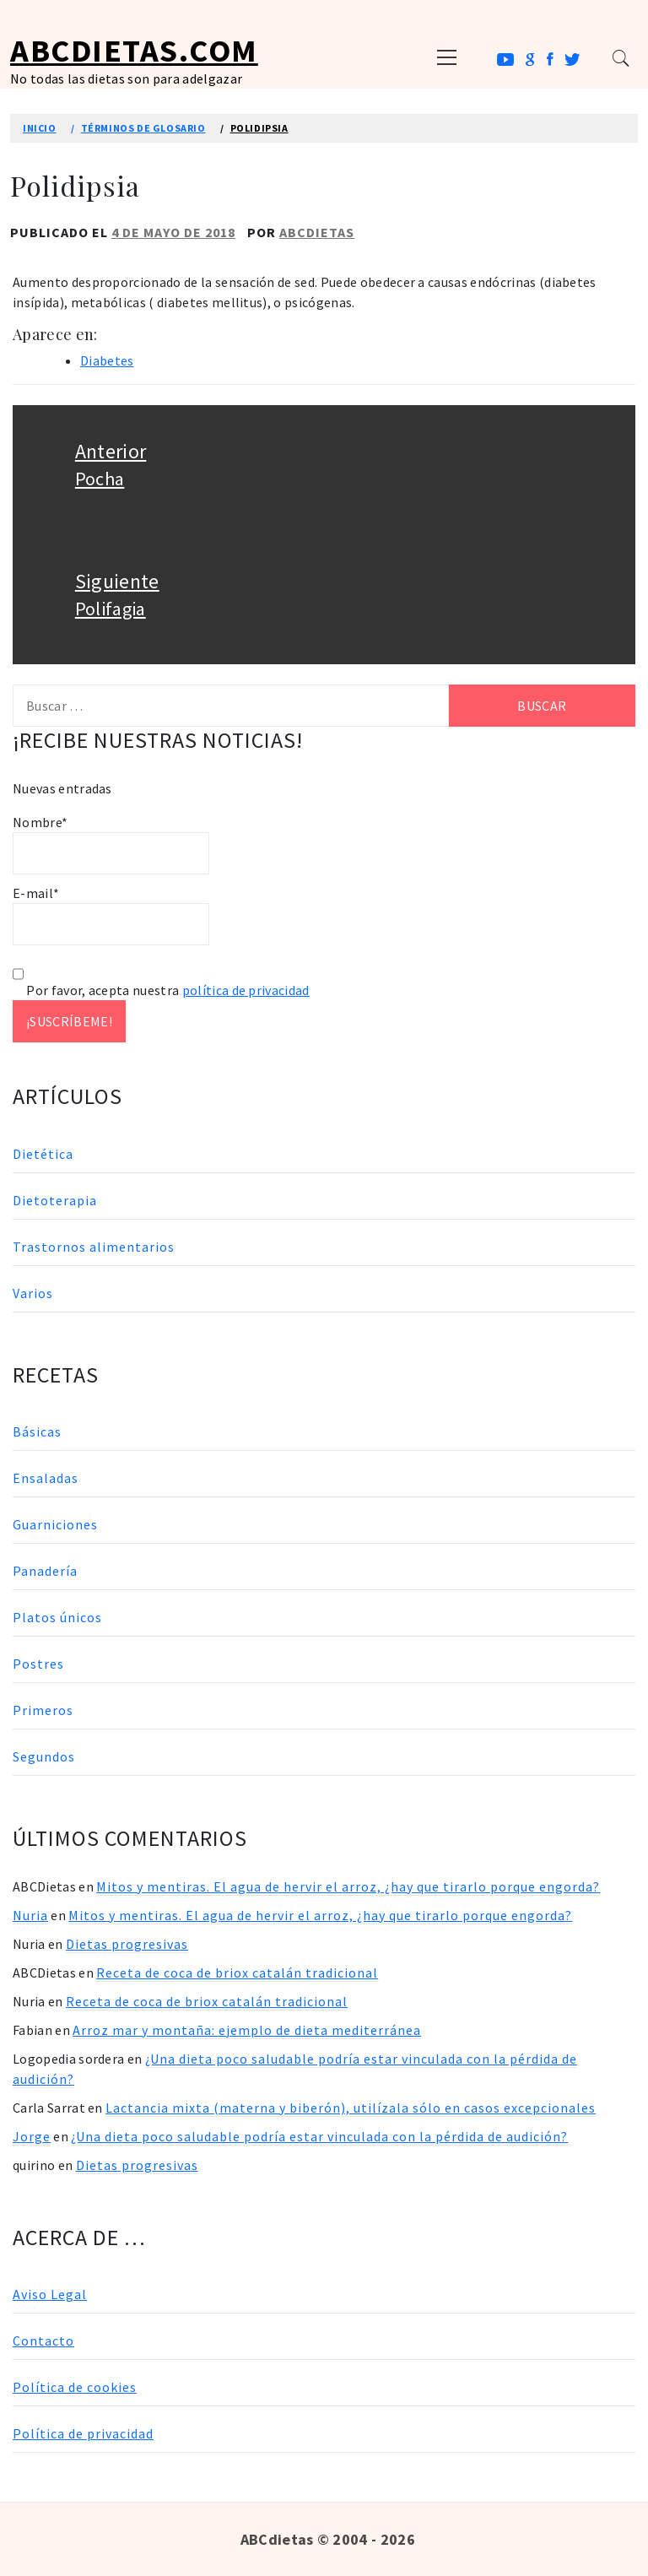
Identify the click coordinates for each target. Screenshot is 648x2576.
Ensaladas (45, 1477)
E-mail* (111, 915)
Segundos (44, 1756)
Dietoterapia (55, 1200)
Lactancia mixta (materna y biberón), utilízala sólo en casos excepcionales (350, 2107)
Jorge (32, 2136)
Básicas (37, 1431)
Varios (33, 1293)
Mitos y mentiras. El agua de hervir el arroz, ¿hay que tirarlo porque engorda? (348, 1886)
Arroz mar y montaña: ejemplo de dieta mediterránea (247, 2029)
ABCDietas (316, 232)
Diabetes (107, 360)
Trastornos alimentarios (94, 1246)
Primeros (43, 1710)
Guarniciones (55, 1524)
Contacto (43, 2340)
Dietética (43, 1153)
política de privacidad (246, 990)
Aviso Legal (50, 2294)
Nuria (30, 1915)
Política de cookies (75, 2386)
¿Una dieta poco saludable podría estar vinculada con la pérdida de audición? (319, 2136)
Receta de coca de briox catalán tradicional (237, 1972)
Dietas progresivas (127, 1943)
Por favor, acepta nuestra (161, 990)
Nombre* (111, 844)
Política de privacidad (83, 2433)
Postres (38, 1663)
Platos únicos (57, 1617)
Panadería (45, 1570)
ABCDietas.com (134, 50)
